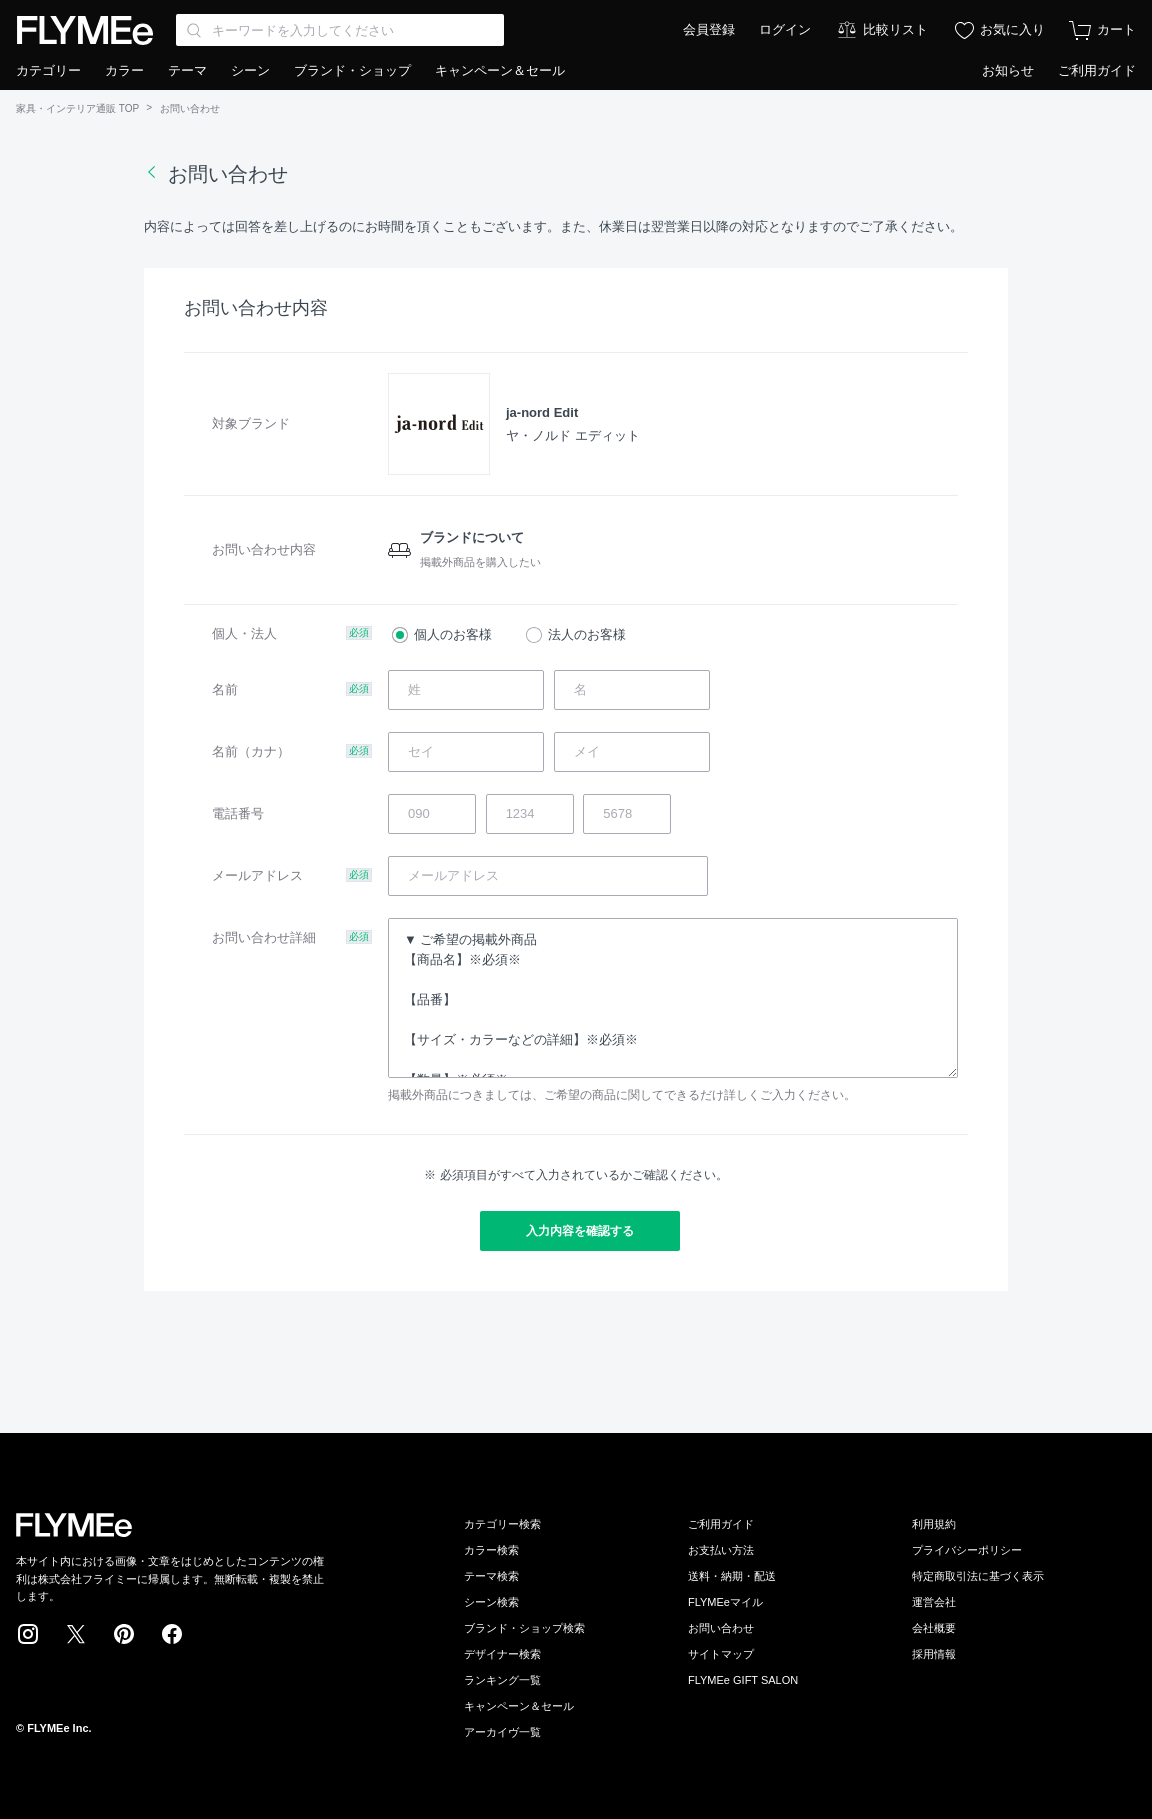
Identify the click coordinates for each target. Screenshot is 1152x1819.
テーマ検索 (491, 1576)
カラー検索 (491, 1550)
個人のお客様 (453, 634)
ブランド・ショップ (352, 70)
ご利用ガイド (1097, 70)
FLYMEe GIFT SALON (743, 1680)
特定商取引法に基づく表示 (978, 1576)
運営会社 (934, 1602)
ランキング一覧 (502, 1680)
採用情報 (934, 1654)
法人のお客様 (587, 634)
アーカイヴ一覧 (502, 1732)
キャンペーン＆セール (500, 70)
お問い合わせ (721, 1628)
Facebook (172, 1634)
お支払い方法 (721, 1550)
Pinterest (124, 1634)
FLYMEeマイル (725, 1602)
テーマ (187, 70)
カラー (124, 70)
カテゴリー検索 (502, 1524)
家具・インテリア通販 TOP (77, 108)
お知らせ (1008, 70)
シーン (250, 70)
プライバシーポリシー (967, 1550)
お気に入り (1012, 29)
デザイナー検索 (502, 1654)
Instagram (28, 1634)
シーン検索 (491, 1602)
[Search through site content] (340, 30)
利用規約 (934, 1524)
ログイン (785, 29)
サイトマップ (721, 1654)
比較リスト (895, 29)
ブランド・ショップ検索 (524, 1628)
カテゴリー (48, 70)
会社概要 (934, 1628)
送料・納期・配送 (732, 1576)
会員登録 (709, 29)
